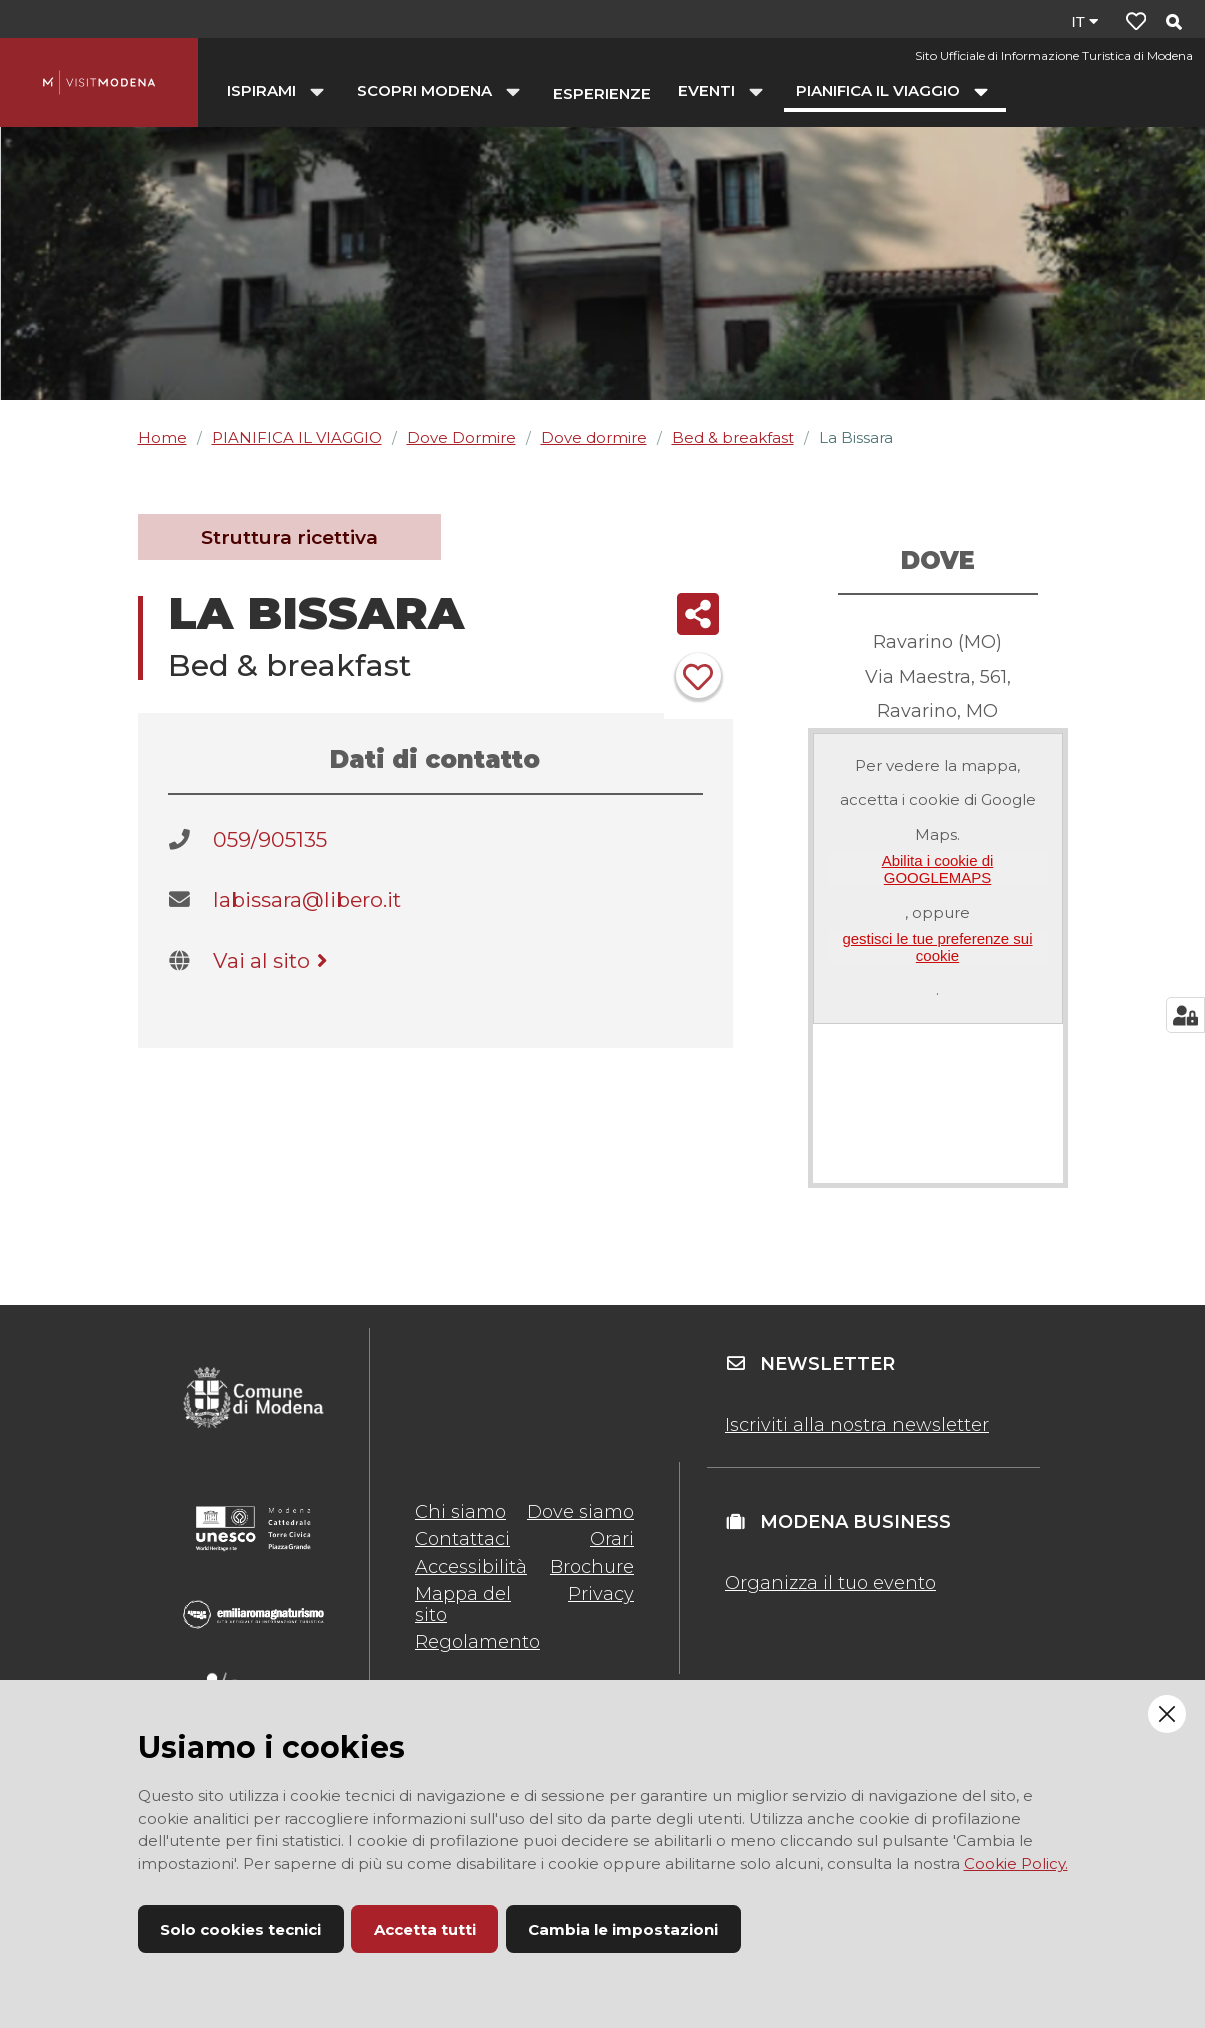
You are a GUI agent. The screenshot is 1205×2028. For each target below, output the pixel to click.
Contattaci (462, 1539)
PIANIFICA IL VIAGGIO (297, 437)
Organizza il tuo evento (830, 1583)
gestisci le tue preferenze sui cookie (937, 947)
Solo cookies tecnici (240, 1929)
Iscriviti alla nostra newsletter (857, 1425)
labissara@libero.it (307, 899)
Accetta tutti (425, 1929)
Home (162, 437)
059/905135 (270, 839)
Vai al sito (274, 960)
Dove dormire (594, 437)
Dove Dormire (461, 437)
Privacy (601, 1594)
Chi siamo (460, 1512)
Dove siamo (580, 1512)
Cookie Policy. (1016, 1863)
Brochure (592, 1567)
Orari (612, 1539)
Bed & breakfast (733, 437)
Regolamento (477, 1642)
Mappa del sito (463, 1604)
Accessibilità (471, 1567)
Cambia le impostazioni (623, 1929)
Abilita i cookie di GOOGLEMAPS (938, 869)
